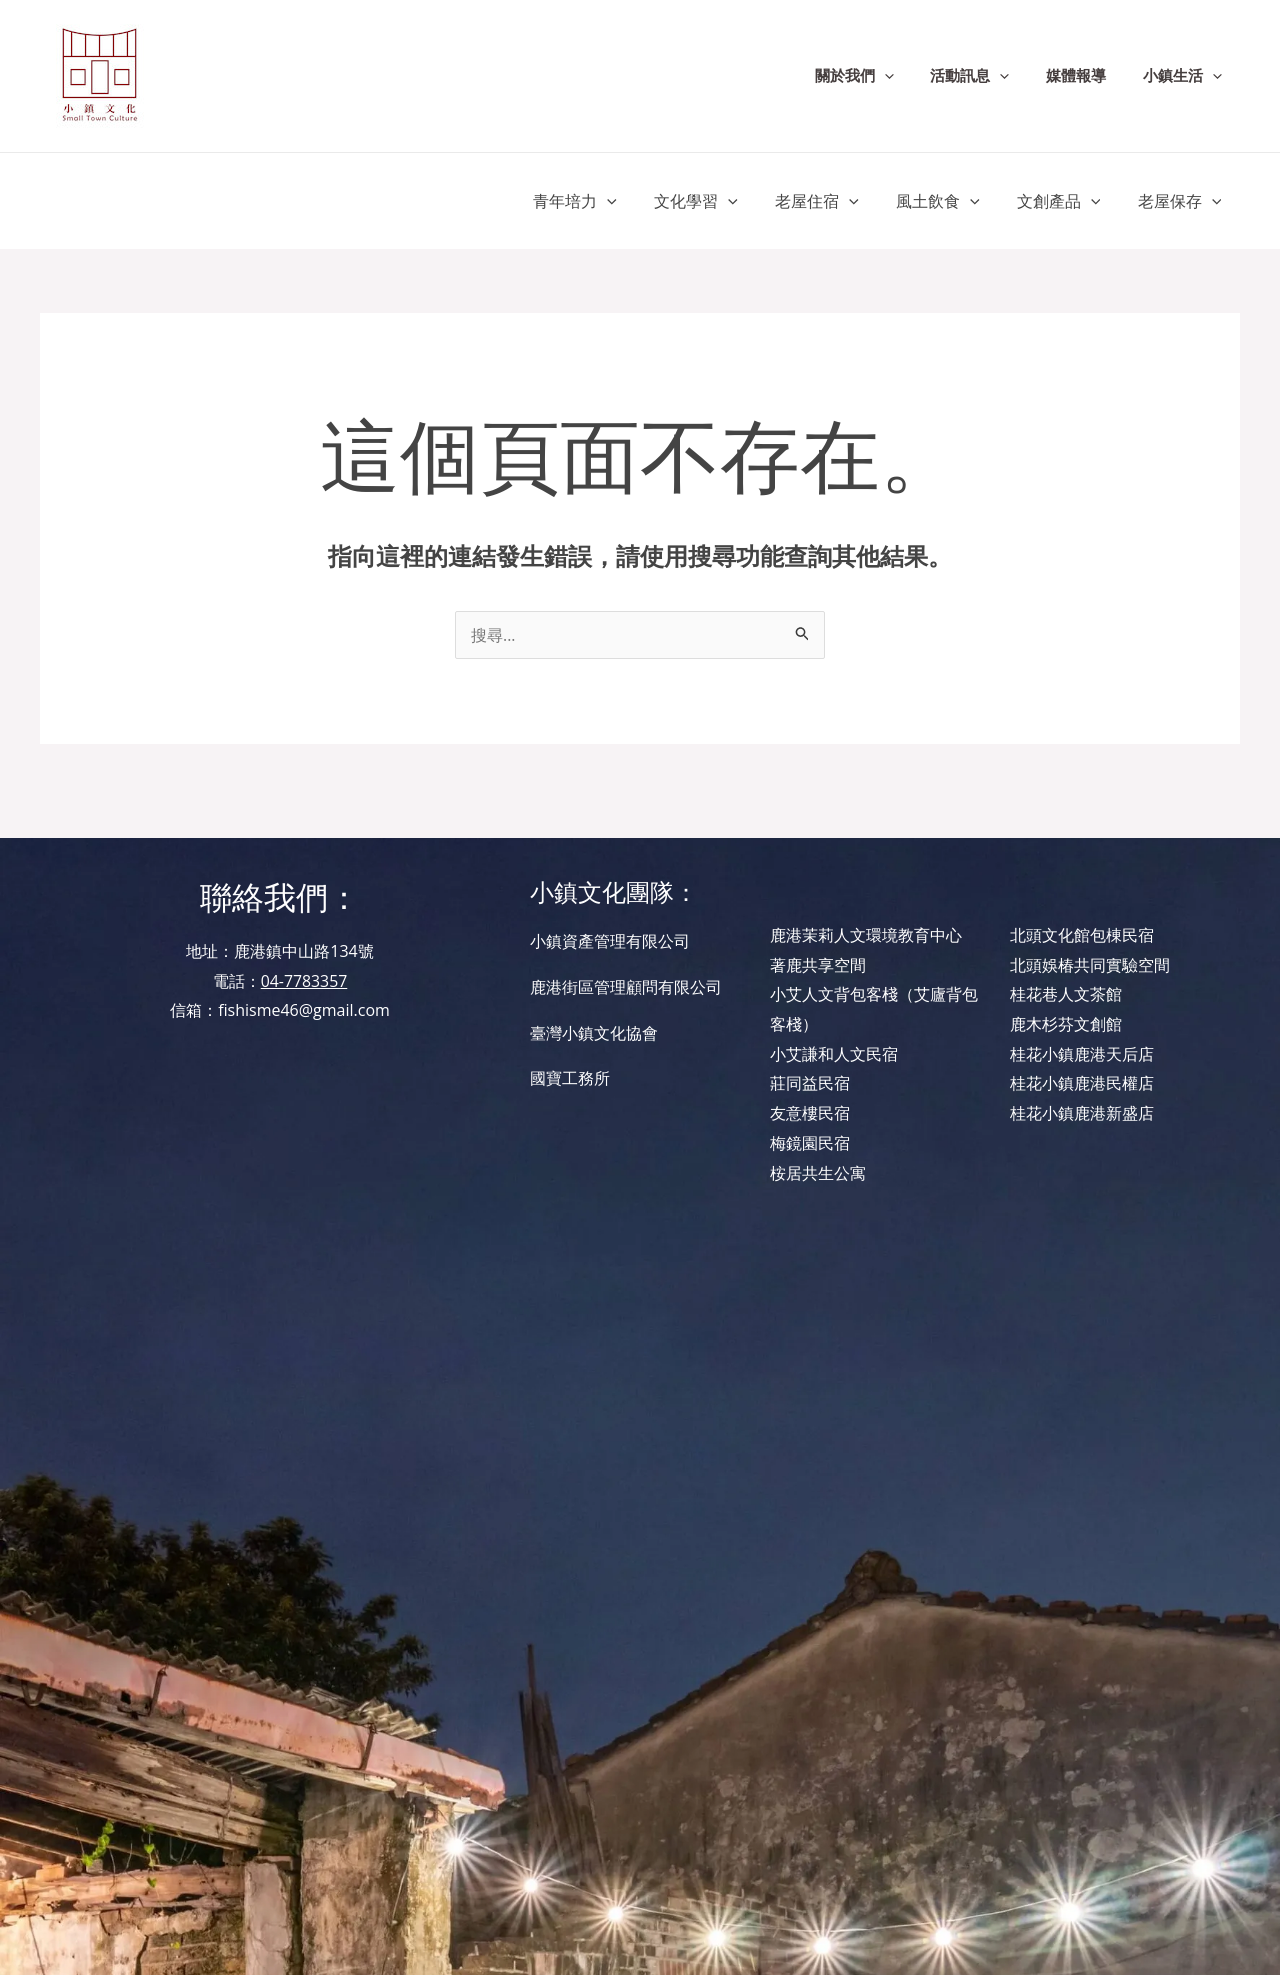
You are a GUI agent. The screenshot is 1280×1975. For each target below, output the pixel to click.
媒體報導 (1086, 76)
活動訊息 (986, 76)
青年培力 (604, 201)
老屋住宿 (836, 201)
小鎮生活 (1185, 76)
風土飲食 (951, 201)
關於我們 (877, 76)
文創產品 (1067, 201)
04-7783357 (303, 981)
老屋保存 (1182, 201)
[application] (907, 76)
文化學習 (720, 201)
